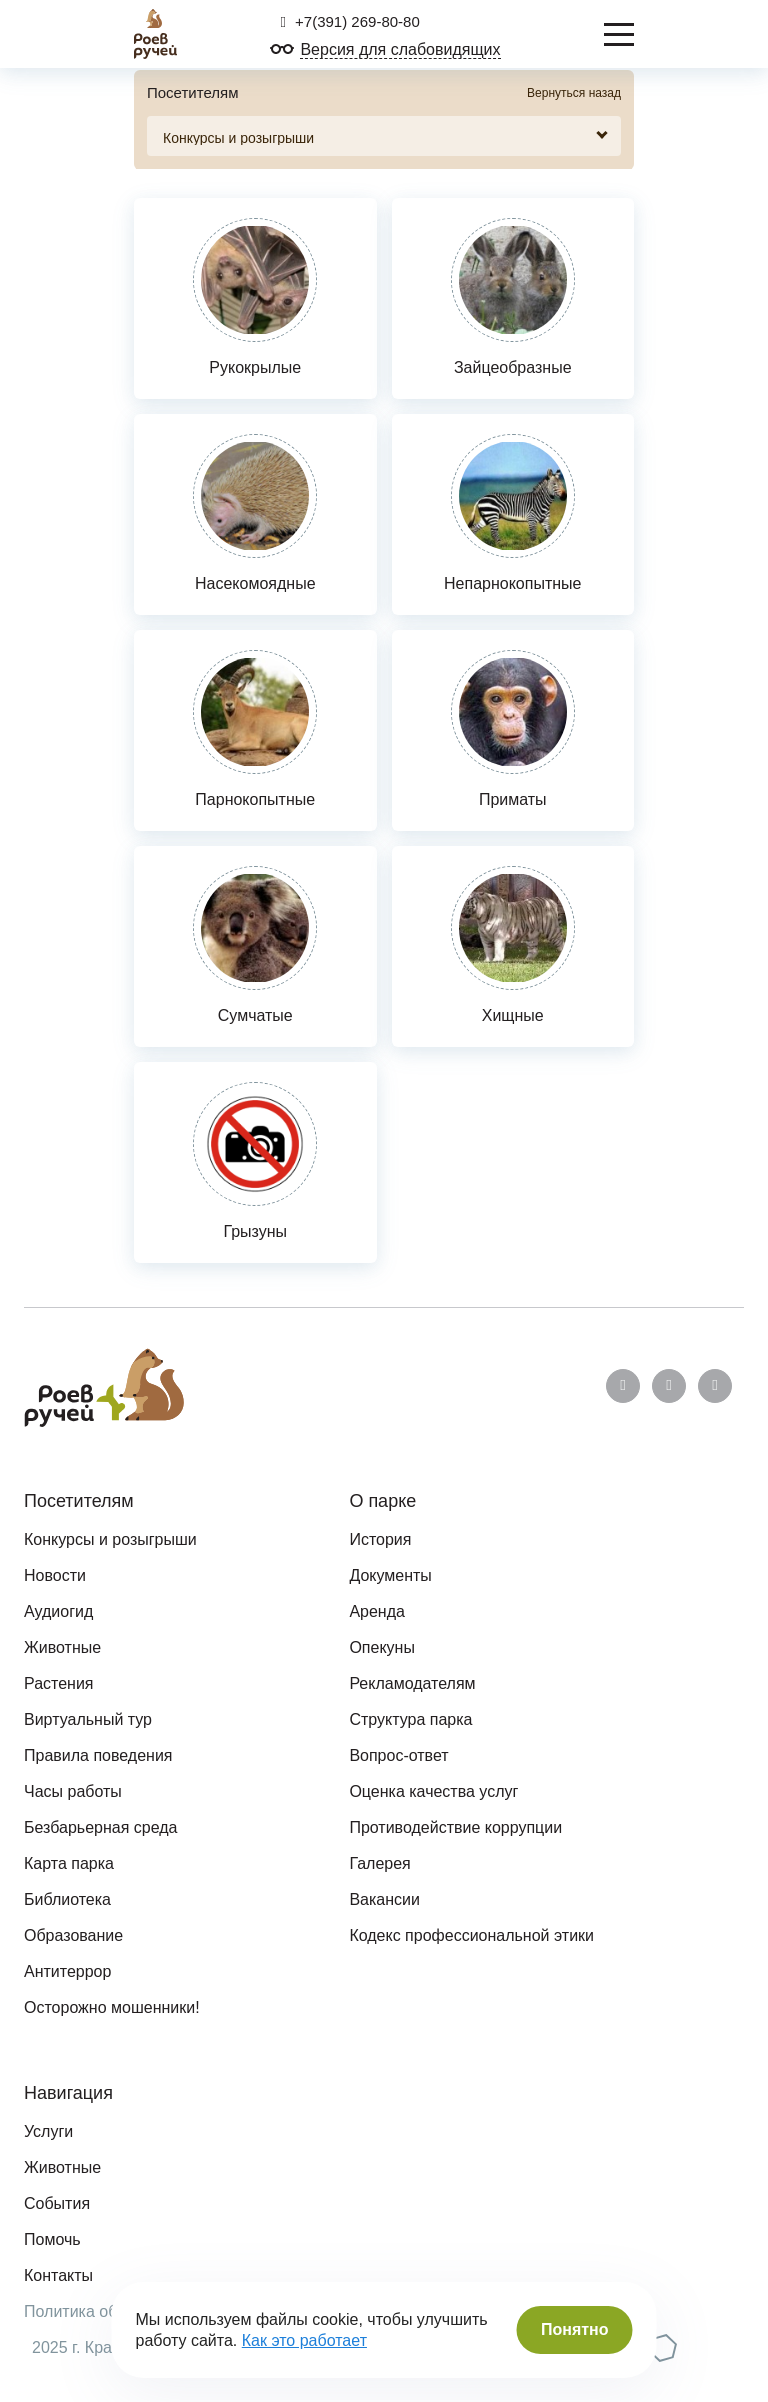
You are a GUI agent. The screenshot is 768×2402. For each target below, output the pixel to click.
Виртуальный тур (88, 1719)
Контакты (58, 2275)
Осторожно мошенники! (112, 2007)
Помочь (52, 2239)
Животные (62, 1647)
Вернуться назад (574, 93)
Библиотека (67, 1899)
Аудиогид (58, 1611)
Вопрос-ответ (398, 1755)
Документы (390, 1575)
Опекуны (382, 1647)
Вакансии (384, 1899)
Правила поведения (98, 1755)
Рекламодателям (412, 1683)
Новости (55, 1575)
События (57, 2203)
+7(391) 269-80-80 (349, 21)
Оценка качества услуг (433, 1791)
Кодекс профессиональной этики (471, 1935)
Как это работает (304, 2340)
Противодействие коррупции (455, 1827)
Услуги (48, 2131)
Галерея (379, 1863)
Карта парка (69, 1863)
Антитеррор (67, 1971)
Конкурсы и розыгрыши (110, 1539)
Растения (59, 1683)
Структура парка (410, 1719)
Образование (73, 1935)
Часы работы (73, 1791)
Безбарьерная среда (100, 1827)
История (380, 1539)
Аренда (377, 1611)
